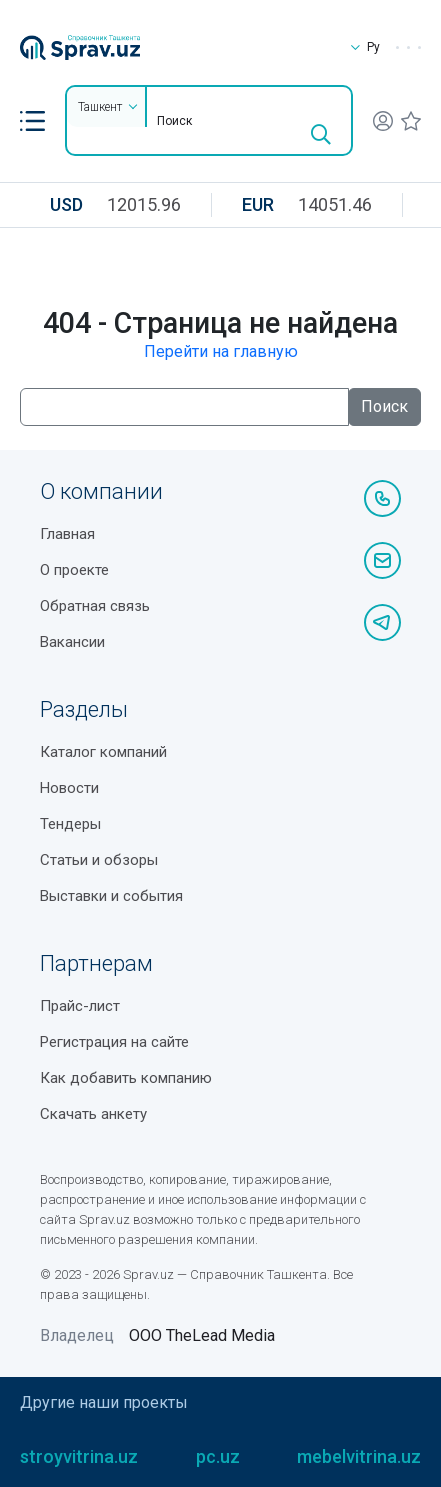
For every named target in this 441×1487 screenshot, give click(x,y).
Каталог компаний (103, 752)
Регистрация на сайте (114, 1042)
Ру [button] (363, 47)
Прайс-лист (80, 1006)
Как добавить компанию (126, 1078)
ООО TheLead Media (202, 1335)
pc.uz (218, 1456)
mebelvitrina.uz (359, 1456)
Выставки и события (111, 896)
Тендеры (70, 824)
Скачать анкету (93, 1114)
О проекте (74, 570)
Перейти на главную (221, 351)
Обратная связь (95, 606)
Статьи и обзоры (99, 860)
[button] (32, 121)
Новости (69, 788)
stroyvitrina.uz (79, 1456)
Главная (67, 534)
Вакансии (72, 642)
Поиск (384, 406)
